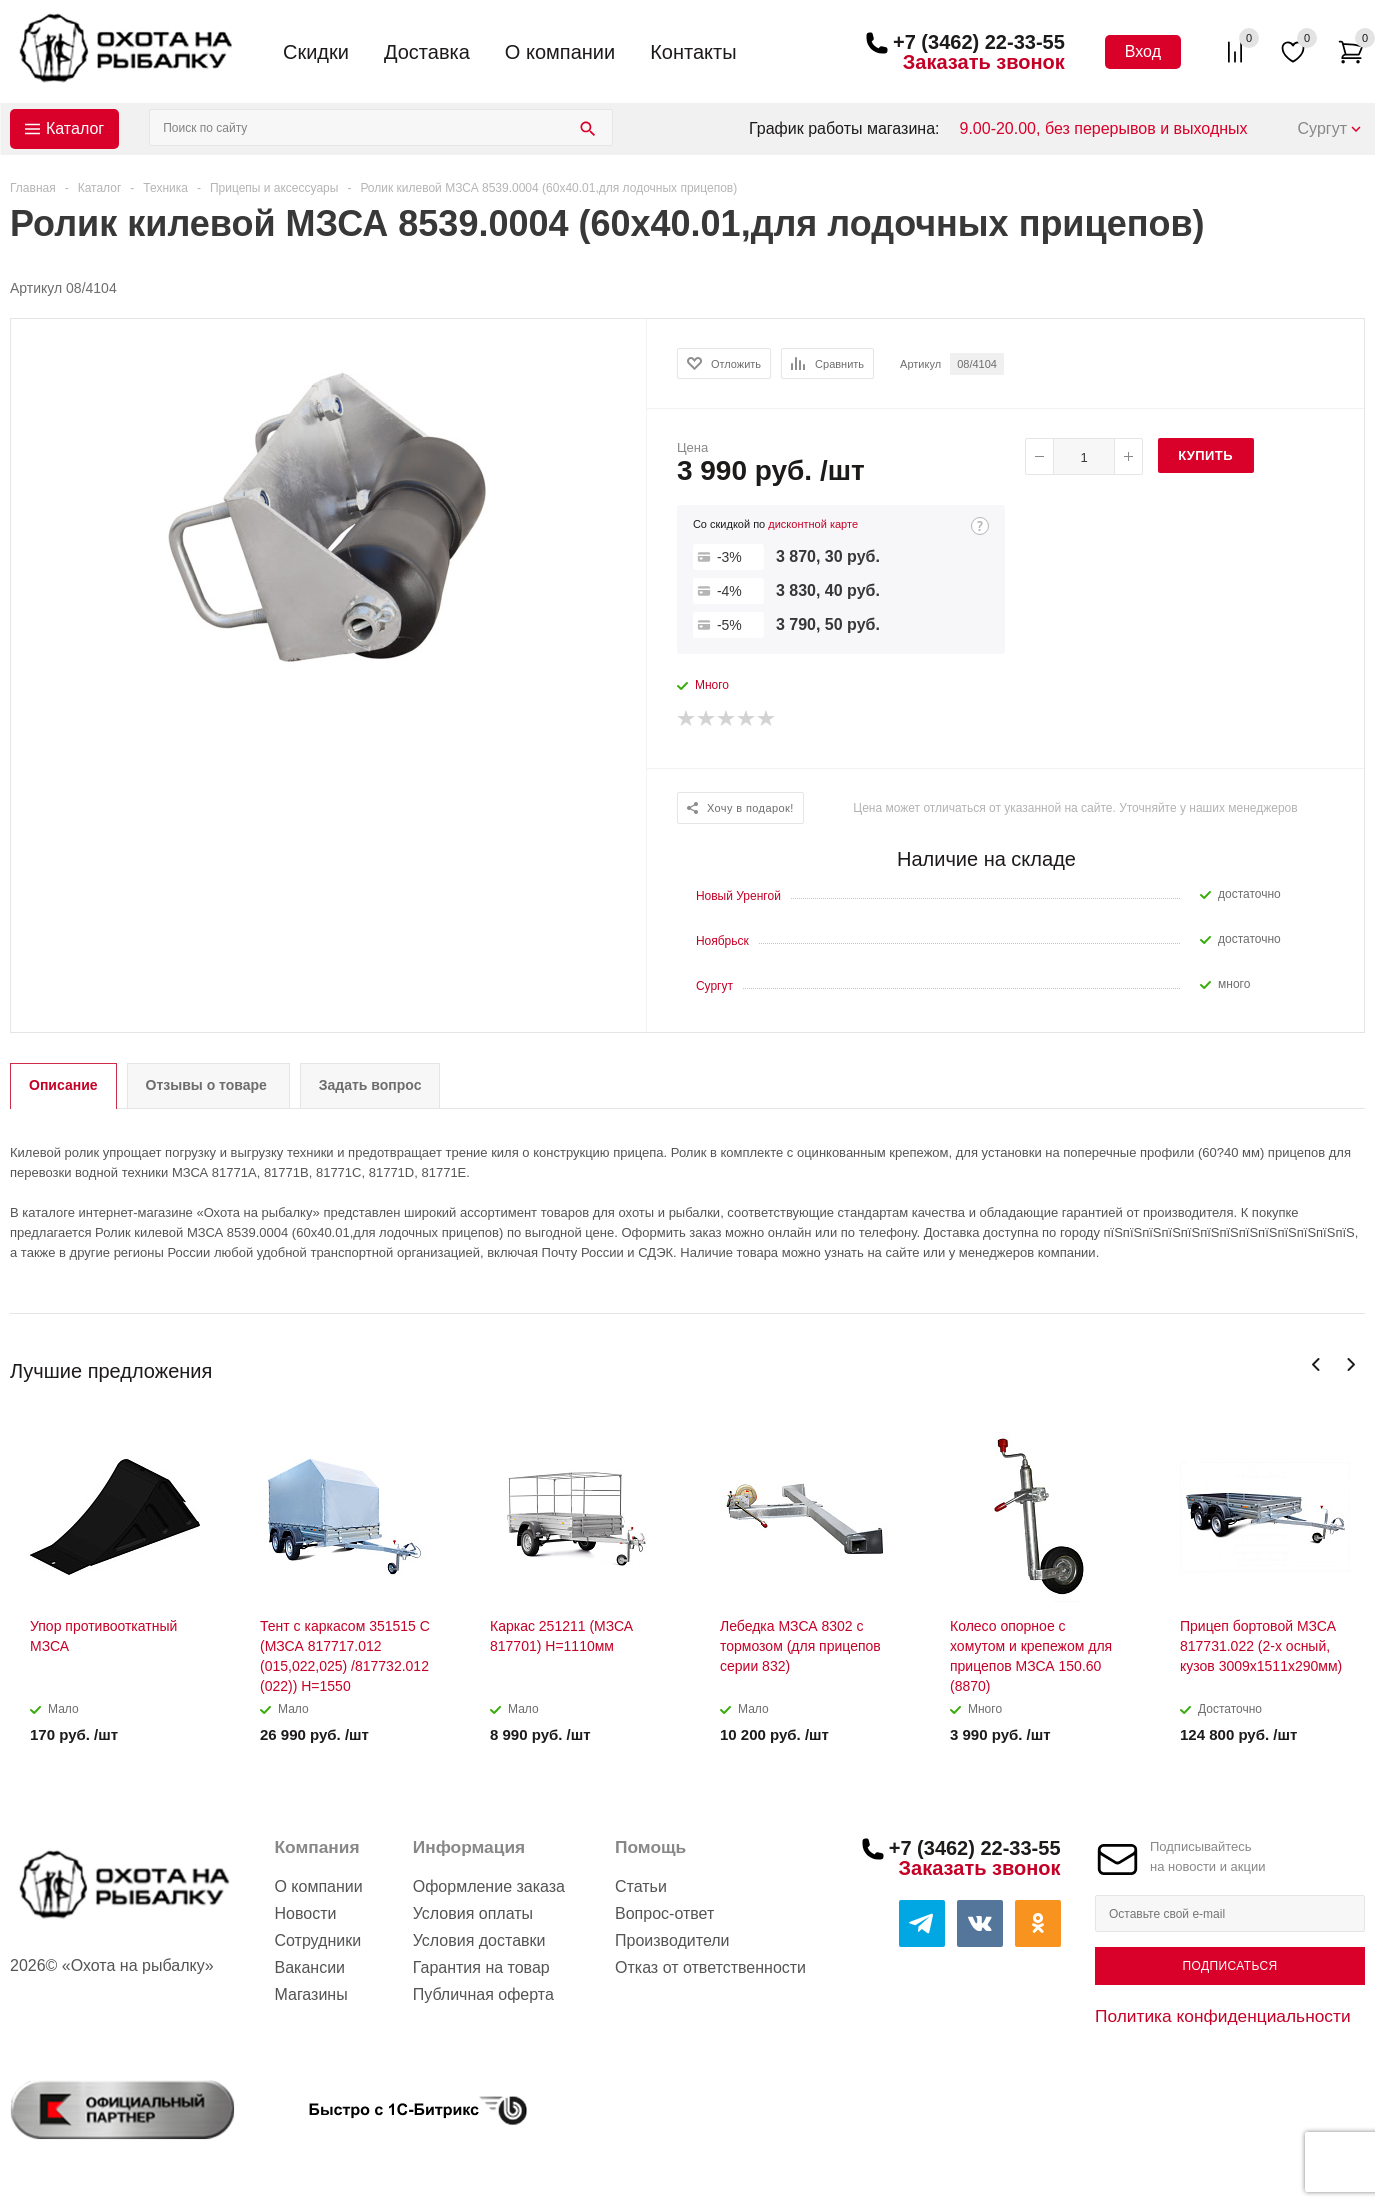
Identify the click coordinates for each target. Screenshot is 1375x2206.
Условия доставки (479, 1940)
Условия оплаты (473, 1913)
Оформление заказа (489, 1886)
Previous (1316, 1364)
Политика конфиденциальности (1223, 2016)
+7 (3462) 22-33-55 (979, 42)
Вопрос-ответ (664, 1913)
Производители (672, 1940)
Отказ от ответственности (710, 1967)
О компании (560, 52)
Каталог (75, 128)
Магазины (310, 1994)
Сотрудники (317, 1940)
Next (1350, 1364)
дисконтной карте (813, 524)
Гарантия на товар (481, 1967)
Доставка (427, 52)
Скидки (316, 52)
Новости (305, 1913)
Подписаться (1229, 1966)
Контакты (693, 52)
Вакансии (309, 1967)
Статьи (641, 1886)
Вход (1143, 51)
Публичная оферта (483, 1994)
